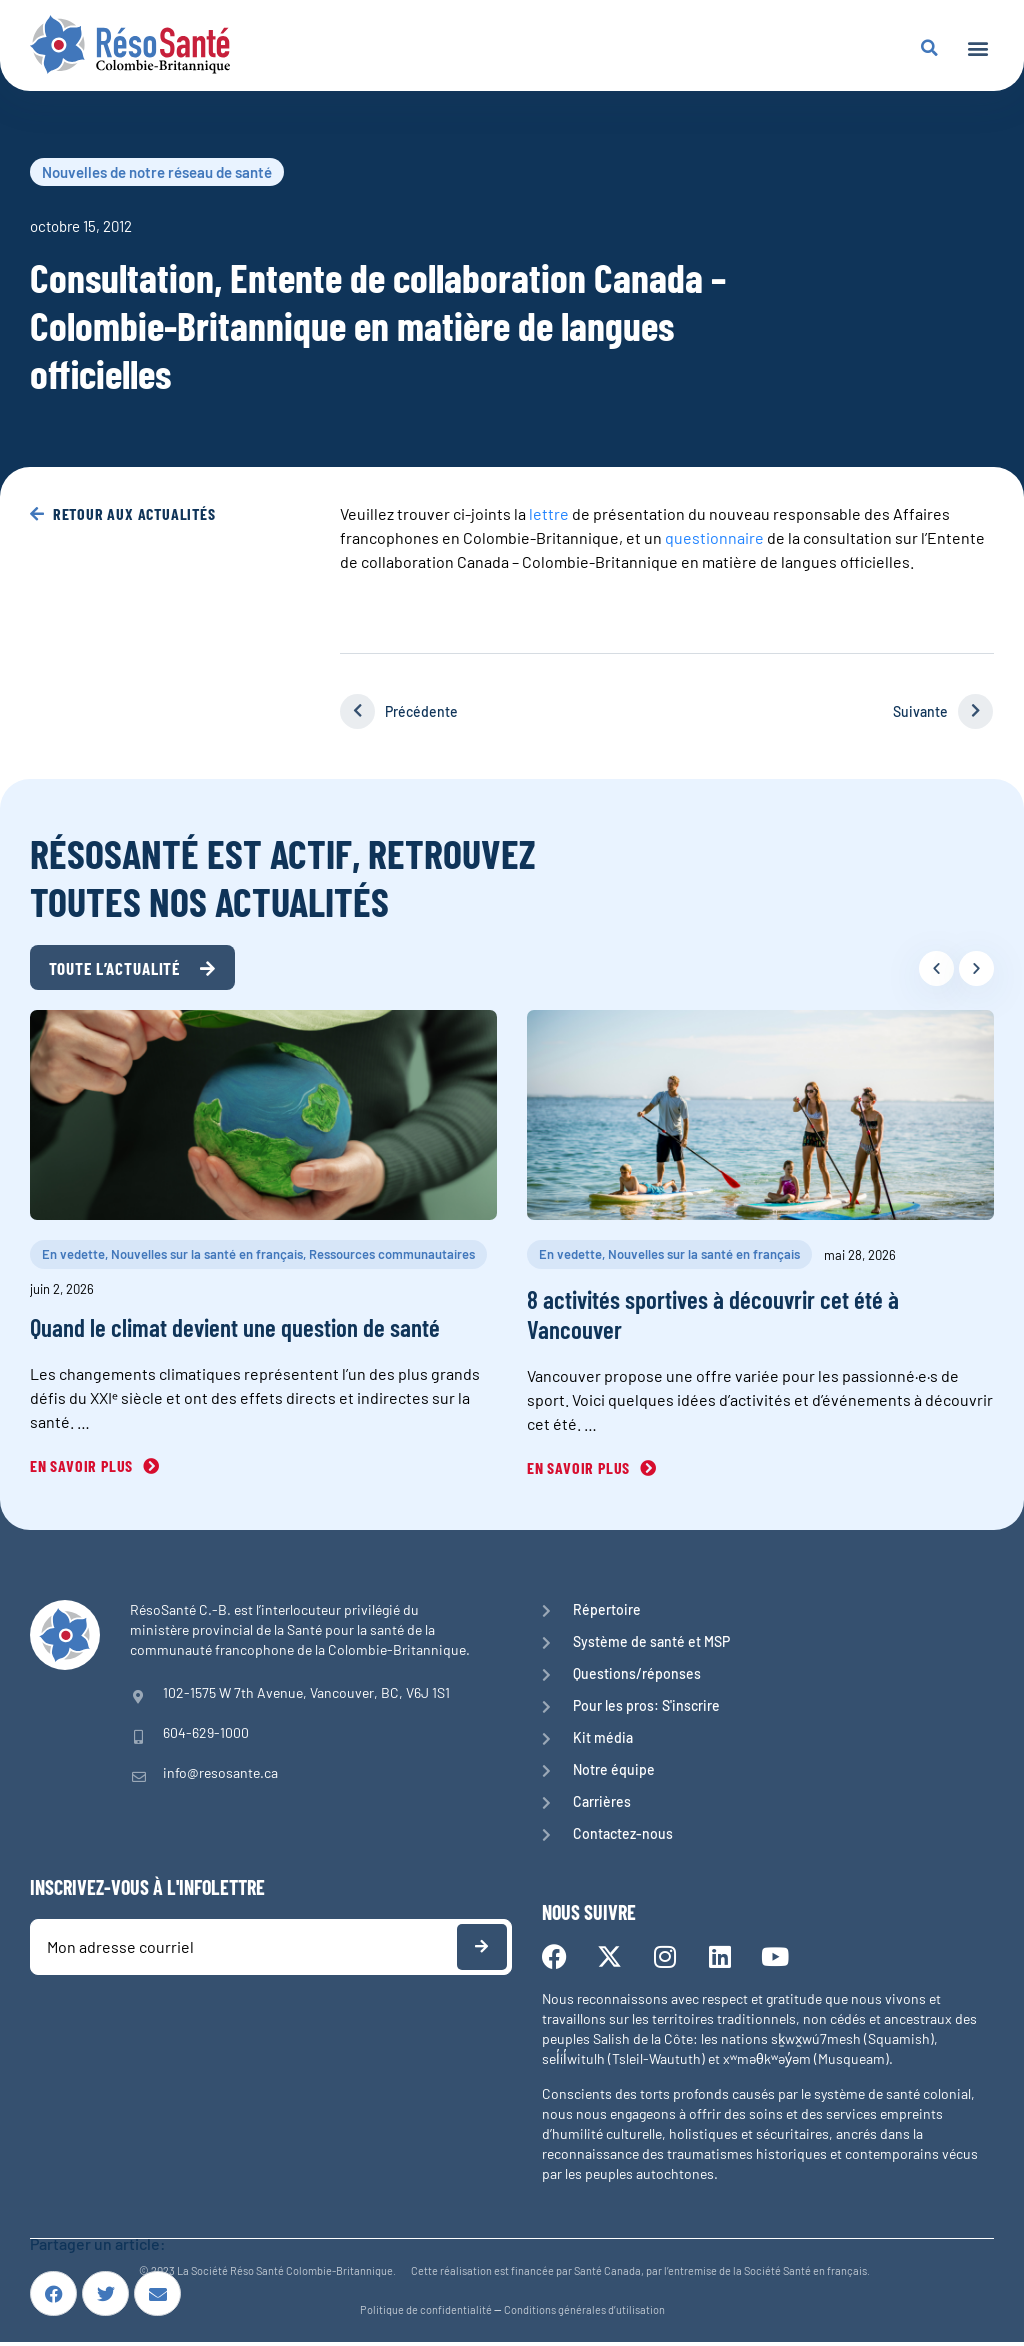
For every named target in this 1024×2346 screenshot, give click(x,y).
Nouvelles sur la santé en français (207, 1258)
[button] (977, 47)
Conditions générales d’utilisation (584, 2313)
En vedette (73, 1258)
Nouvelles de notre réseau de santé (157, 172)
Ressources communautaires (392, 1258)
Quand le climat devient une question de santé (235, 1331)
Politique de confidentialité (426, 2313)
